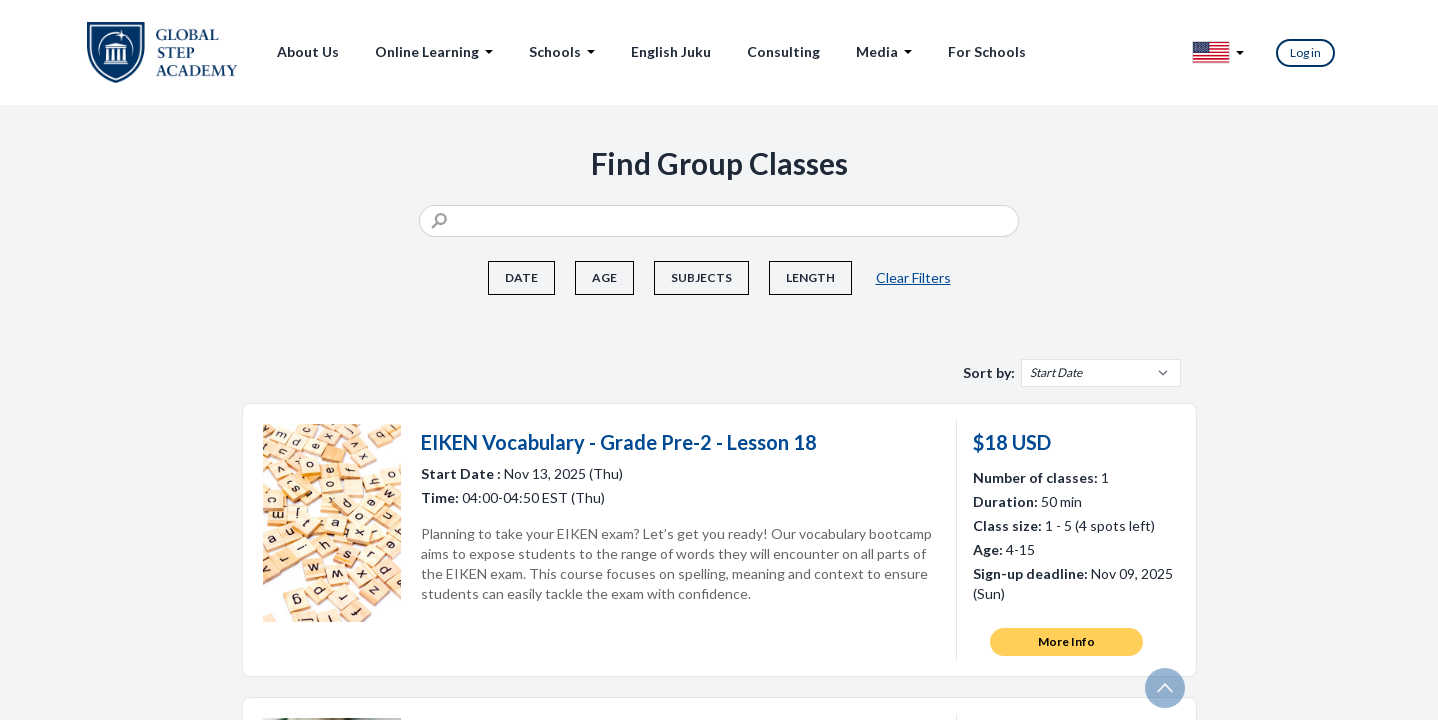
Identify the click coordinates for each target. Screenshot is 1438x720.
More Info (1066, 641)
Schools (562, 51)
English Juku (671, 51)
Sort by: (989, 372)
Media (884, 51)
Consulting (783, 51)
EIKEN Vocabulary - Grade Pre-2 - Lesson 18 (619, 442)
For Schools (987, 51)
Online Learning (434, 51)
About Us (308, 51)
